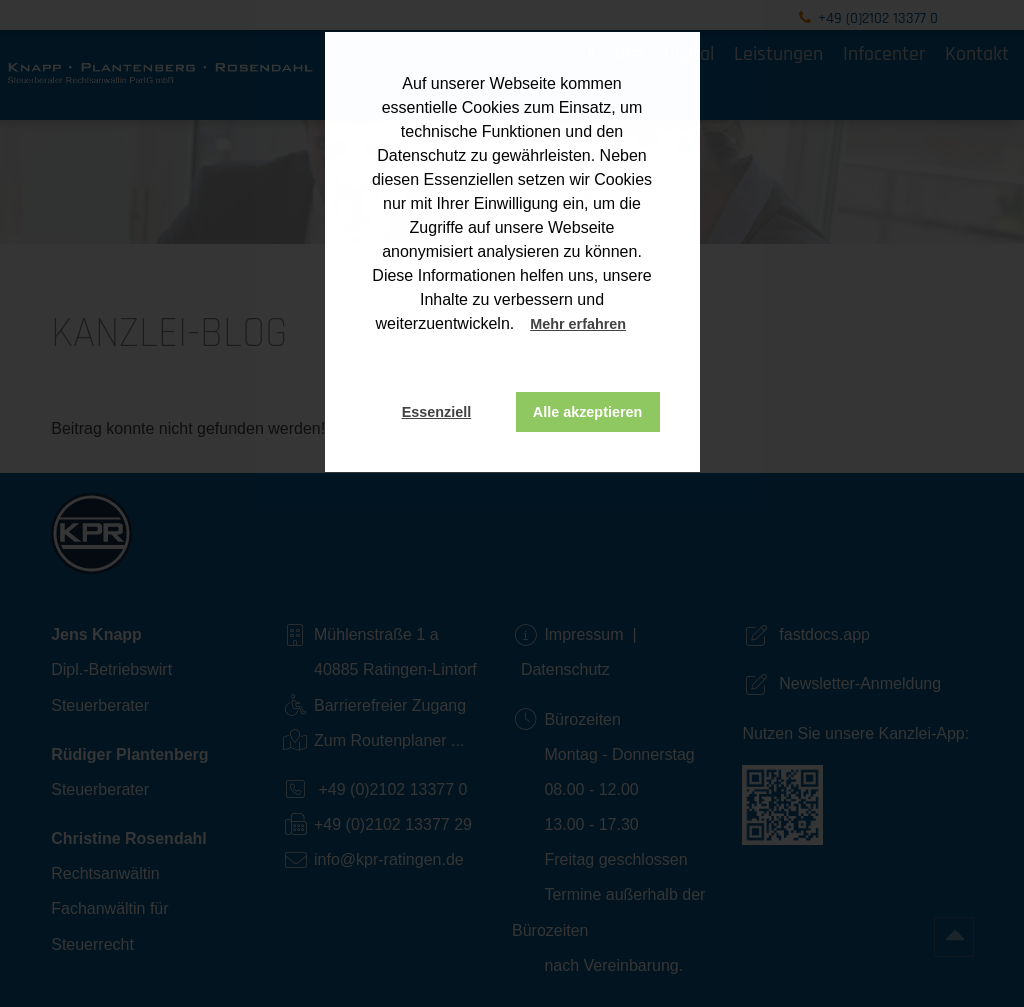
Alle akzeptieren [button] (588, 412)
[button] (645, 326)
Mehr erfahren (578, 324)
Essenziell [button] (437, 412)
